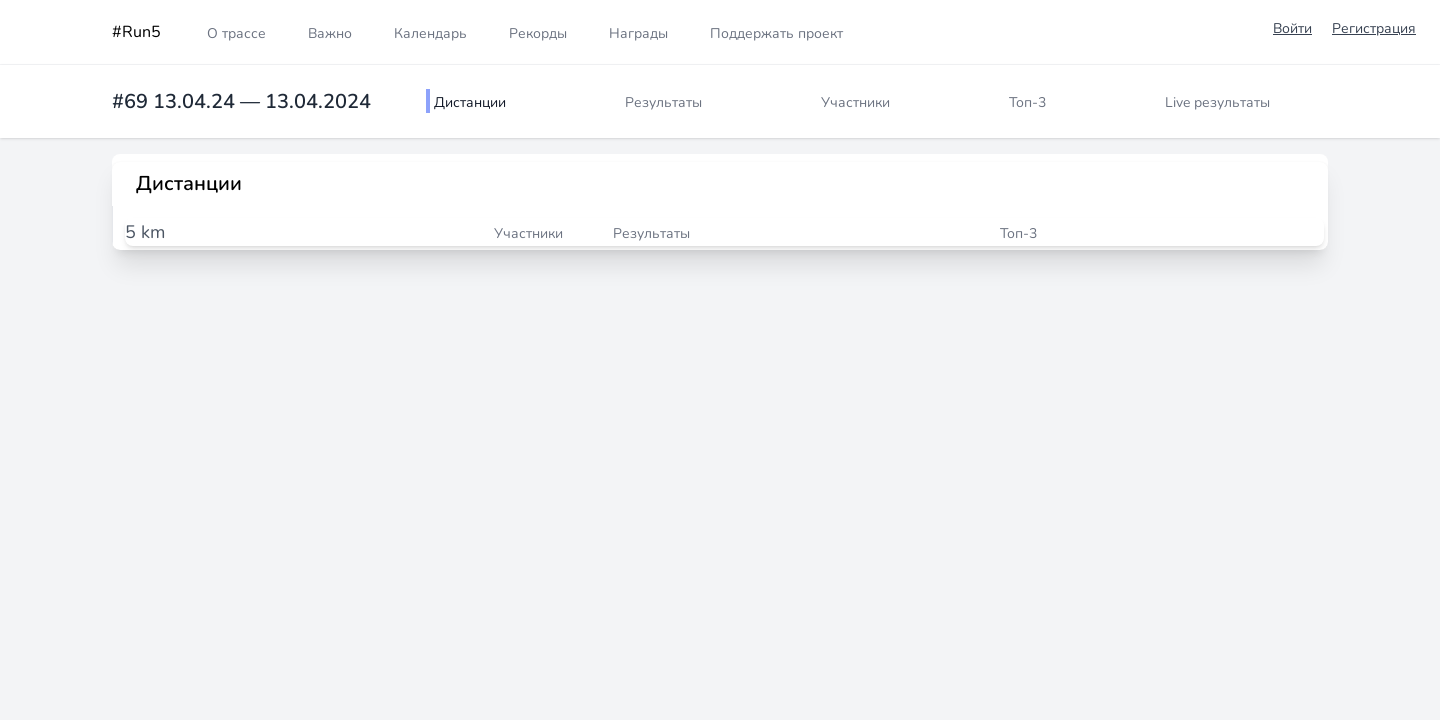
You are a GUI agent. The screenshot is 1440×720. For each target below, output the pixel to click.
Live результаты (1217, 102)
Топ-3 (1027, 102)
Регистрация (1374, 28)
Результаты (663, 102)
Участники (855, 102)
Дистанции (470, 102)
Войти (1292, 28)
